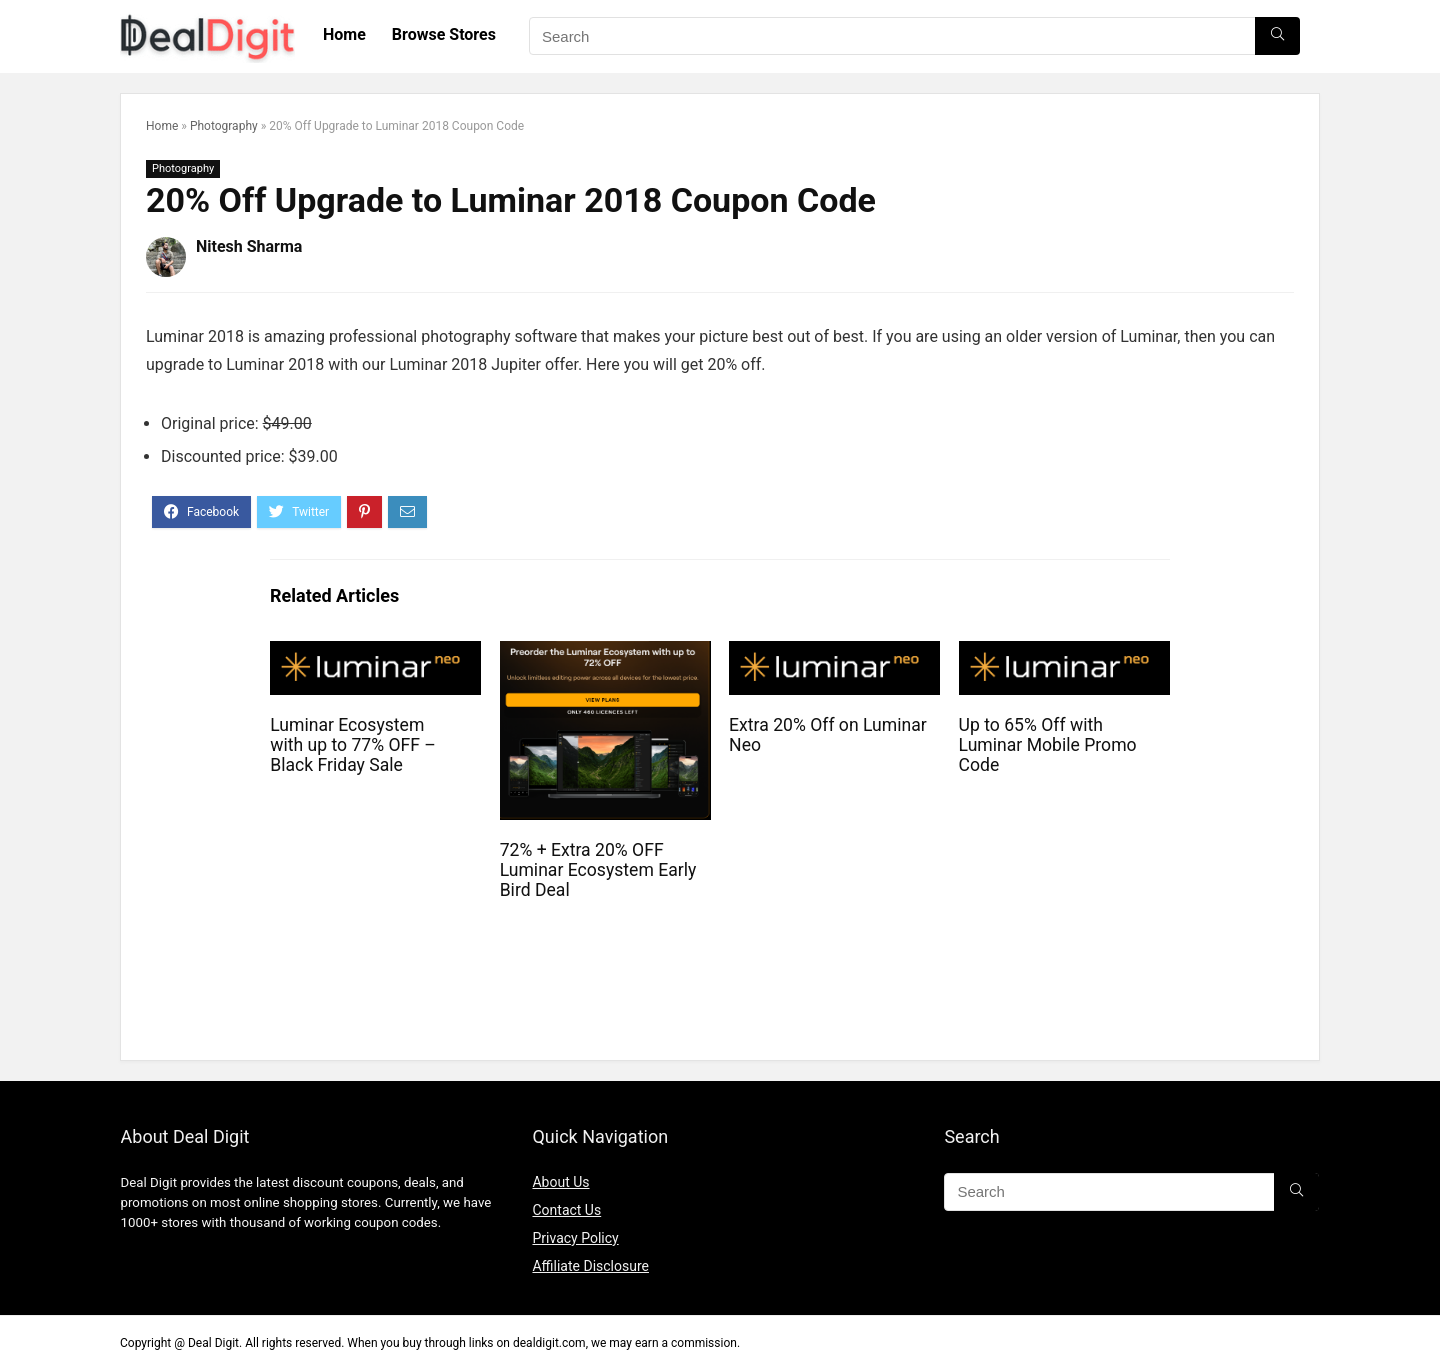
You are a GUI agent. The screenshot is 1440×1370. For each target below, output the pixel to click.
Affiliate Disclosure (590, 1266)
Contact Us (566, 1210)
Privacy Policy (575, 1238)
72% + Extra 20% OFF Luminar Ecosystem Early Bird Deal (598, 870)
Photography (224, 126)
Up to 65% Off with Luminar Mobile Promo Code (1048, 745)
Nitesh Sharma (249, 246)
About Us (560, 1182)
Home (344, 34)
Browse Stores (444, 34)
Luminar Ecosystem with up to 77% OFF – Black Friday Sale (353, 745)
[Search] (1277, 36)
